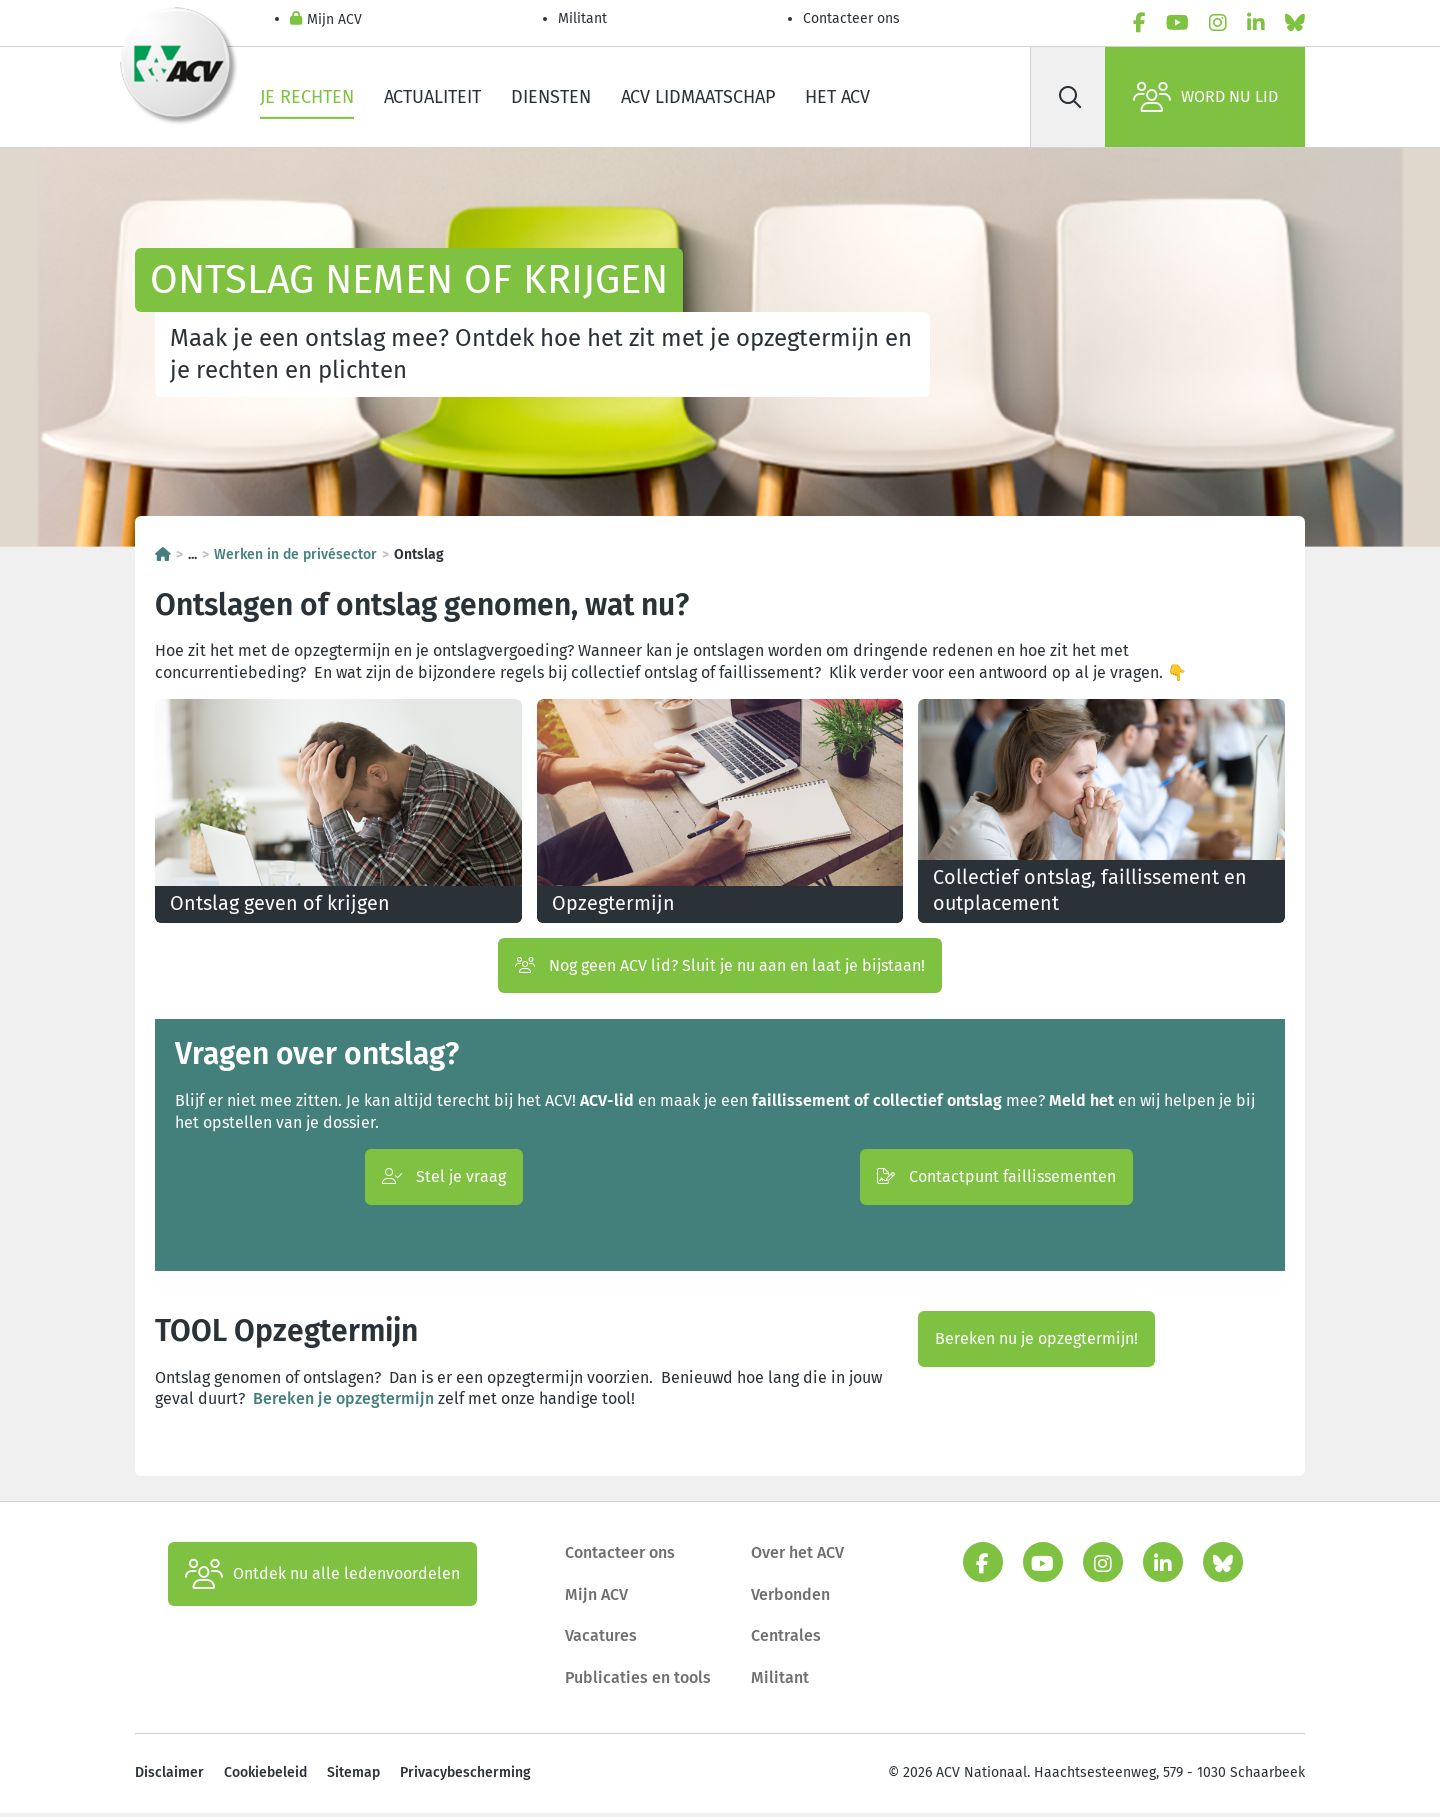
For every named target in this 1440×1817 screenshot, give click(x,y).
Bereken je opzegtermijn (343, 1402)
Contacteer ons (851, 18)
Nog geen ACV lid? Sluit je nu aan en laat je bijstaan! (720, 968)
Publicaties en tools (638, 1680)
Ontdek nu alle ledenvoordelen (322, 1578)
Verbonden (790, 1597)
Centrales (786, 1639)
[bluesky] (1295, 23)
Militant (582, 18)
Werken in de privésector (295, 554)
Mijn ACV (326, 20)
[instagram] (1218, 23)
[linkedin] (1256, 23)
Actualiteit (432, 97)
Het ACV (837, 97)
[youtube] (1177, 23)
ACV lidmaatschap (698, 97)
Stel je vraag (444, 1180)
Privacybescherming (465, 1776)
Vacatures (601, 1639)
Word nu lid (1205, 97)
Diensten (551, 97)
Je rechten (307, 97)
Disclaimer (169, 1776)
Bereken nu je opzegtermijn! (1036, 1342)
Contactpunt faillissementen (996, 1180)
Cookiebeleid (265, 1776)
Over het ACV (797, 1556)
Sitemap (353, 1776)
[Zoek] (1070, 97)
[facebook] (1139, 23)
